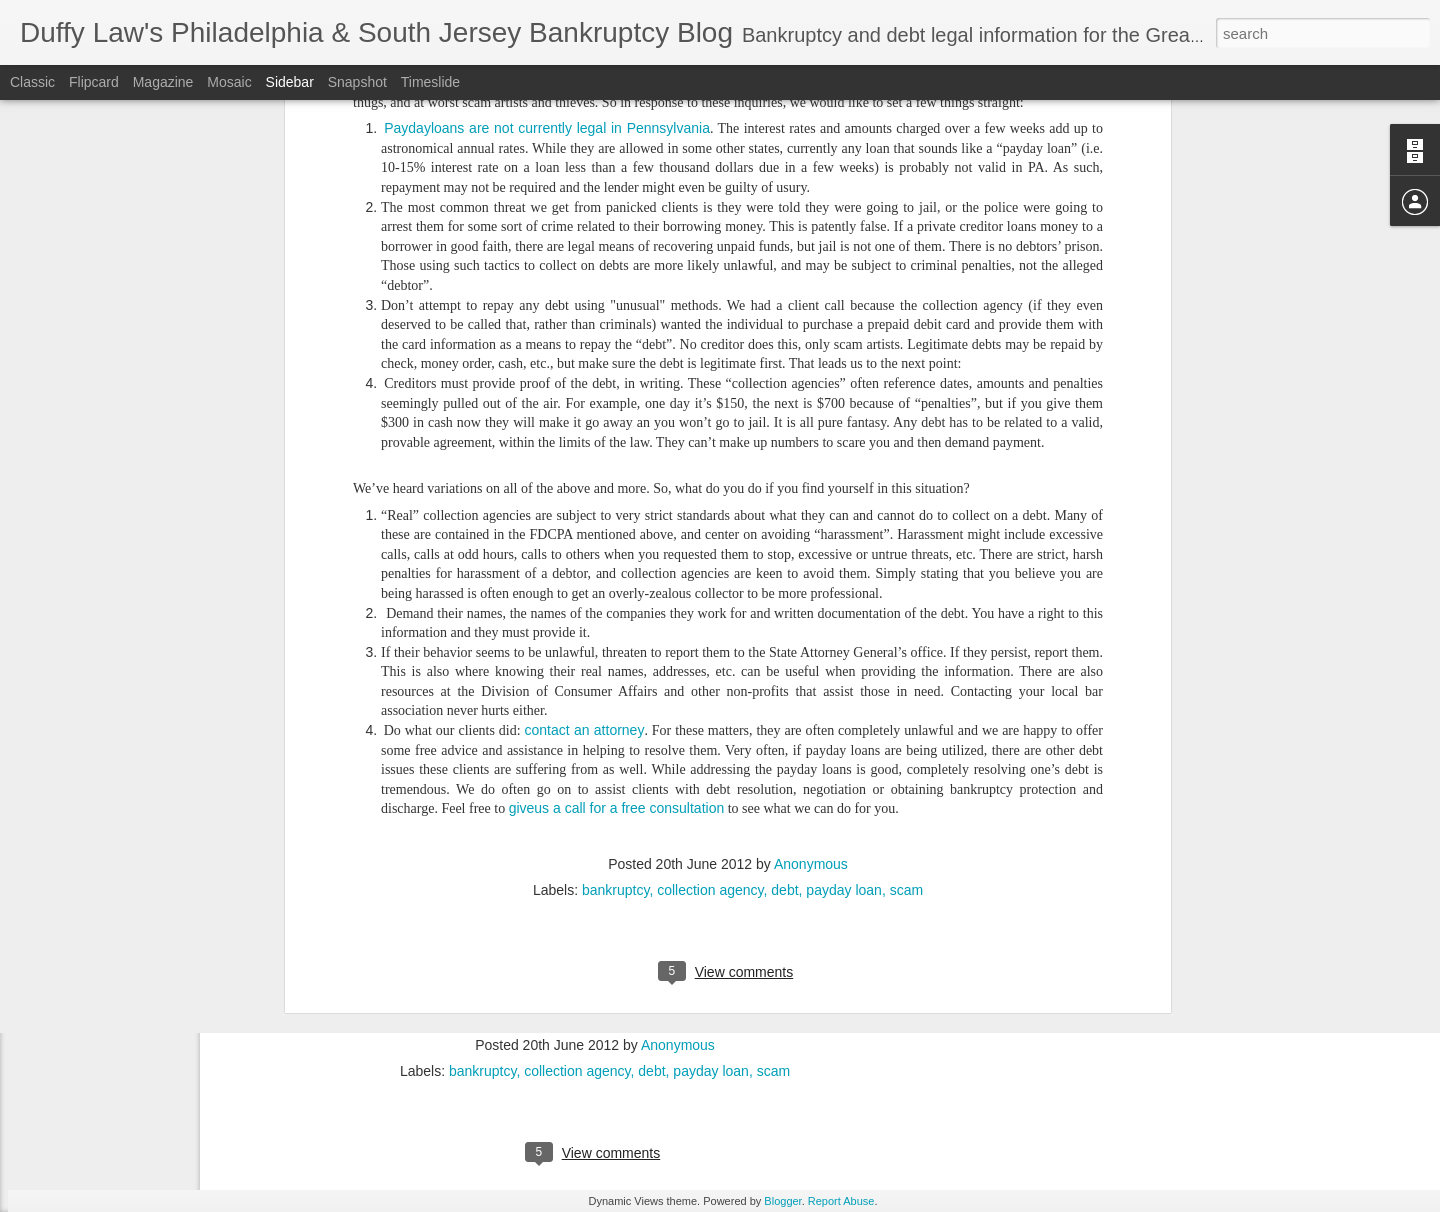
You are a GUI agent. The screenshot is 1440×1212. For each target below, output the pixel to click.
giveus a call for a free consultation (617, 424)
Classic (32, 82)
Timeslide (430, 82)
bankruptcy (615, 505)
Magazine (163, 82)
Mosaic (229, 82)
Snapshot (357, 82)
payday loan (844, 505)
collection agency (710, 505)
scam (906, 505)
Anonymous (811, 479)
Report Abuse (841, 1201)
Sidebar (290, 82)
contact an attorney (585, 346)
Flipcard (94, 82)
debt (784, 505)
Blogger (782, 1201)
